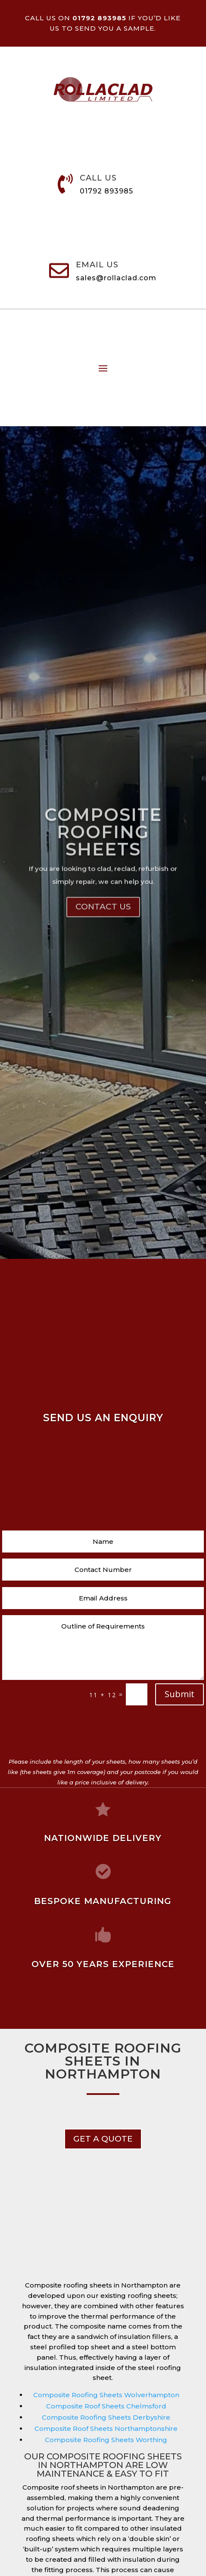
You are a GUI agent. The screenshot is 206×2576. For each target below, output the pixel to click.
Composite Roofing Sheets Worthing (106, 2440)
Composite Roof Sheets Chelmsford (106, 2406)
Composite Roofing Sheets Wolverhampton (106, 2395)
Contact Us (103, 946)
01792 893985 (106, 191)
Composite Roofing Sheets (103, 870)
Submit (179, 1694)
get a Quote (103, 2139)
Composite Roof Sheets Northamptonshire (106, 2428)
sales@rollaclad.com (116, 278)
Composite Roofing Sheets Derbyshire (106, 2417)
